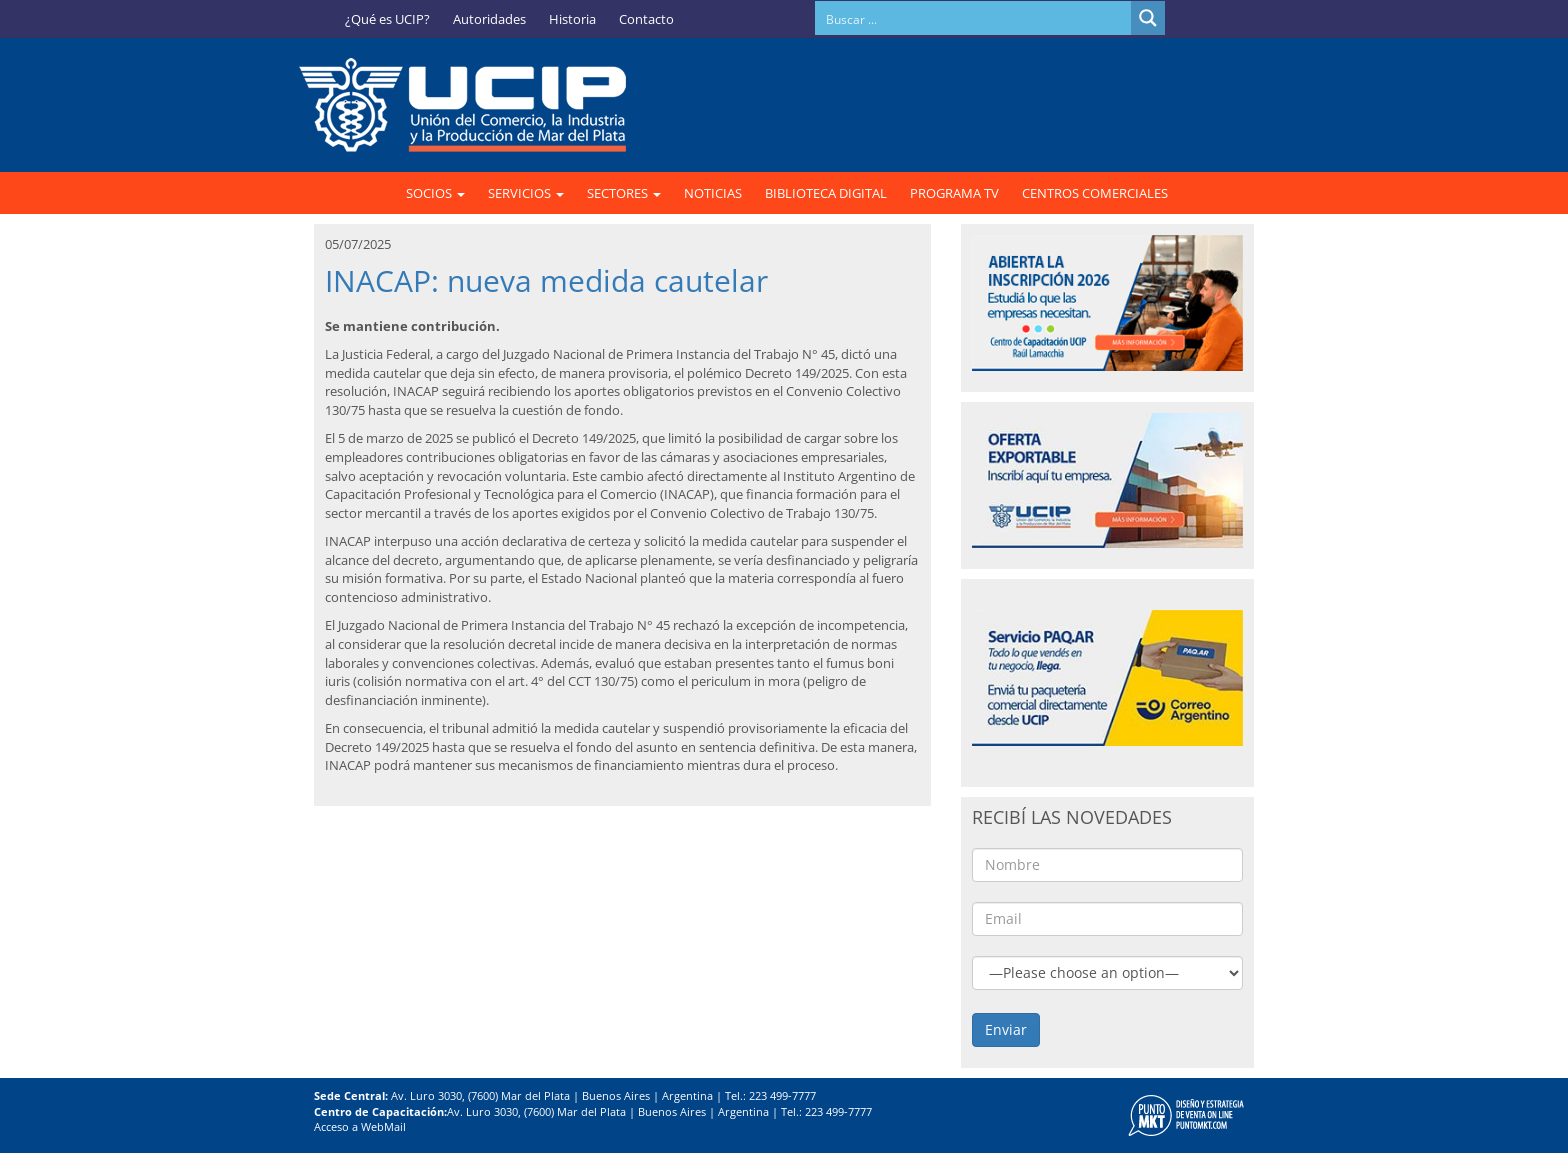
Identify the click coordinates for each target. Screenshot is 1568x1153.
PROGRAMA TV (954, 193)
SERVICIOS (526, 193)
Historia (572, 19)
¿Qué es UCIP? (387, 19)
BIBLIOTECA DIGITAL (826, 193)
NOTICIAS (713, 193)
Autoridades (489, 19)
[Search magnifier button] (1148, 18)
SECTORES (624, 193)
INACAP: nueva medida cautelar (546, 280)
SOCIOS (435, 193)
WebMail (383, 1126)
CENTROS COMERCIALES (1095, 193)
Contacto (646, 19)
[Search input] (974, 18)
